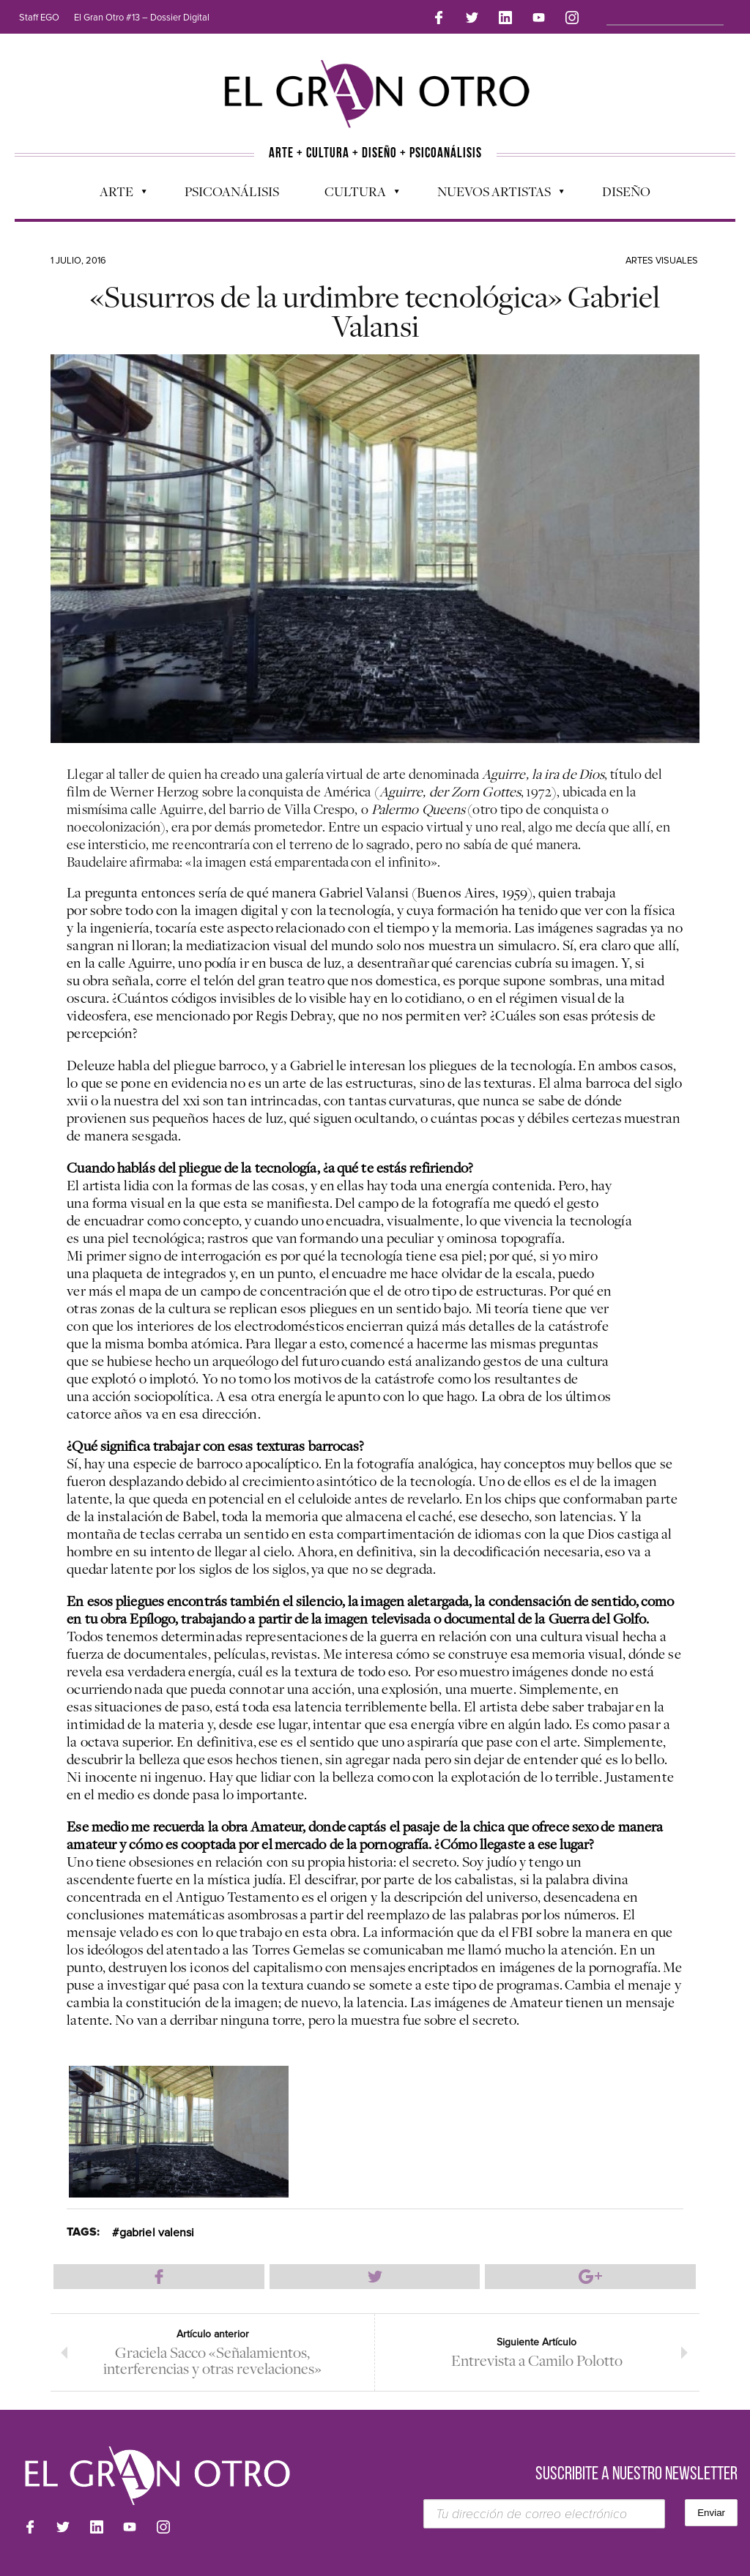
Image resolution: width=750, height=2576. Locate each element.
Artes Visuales (661, 260)
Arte (115, 194)
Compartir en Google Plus (590, 2276)
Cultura (354, 194)
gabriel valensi (157, 2232)
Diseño (626, 191)
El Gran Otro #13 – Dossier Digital (141, 17)
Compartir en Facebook (158, 2276)
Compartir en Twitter (375, 2276)
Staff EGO (39, 17)
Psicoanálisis (232, 191)
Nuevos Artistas (493, 194)
